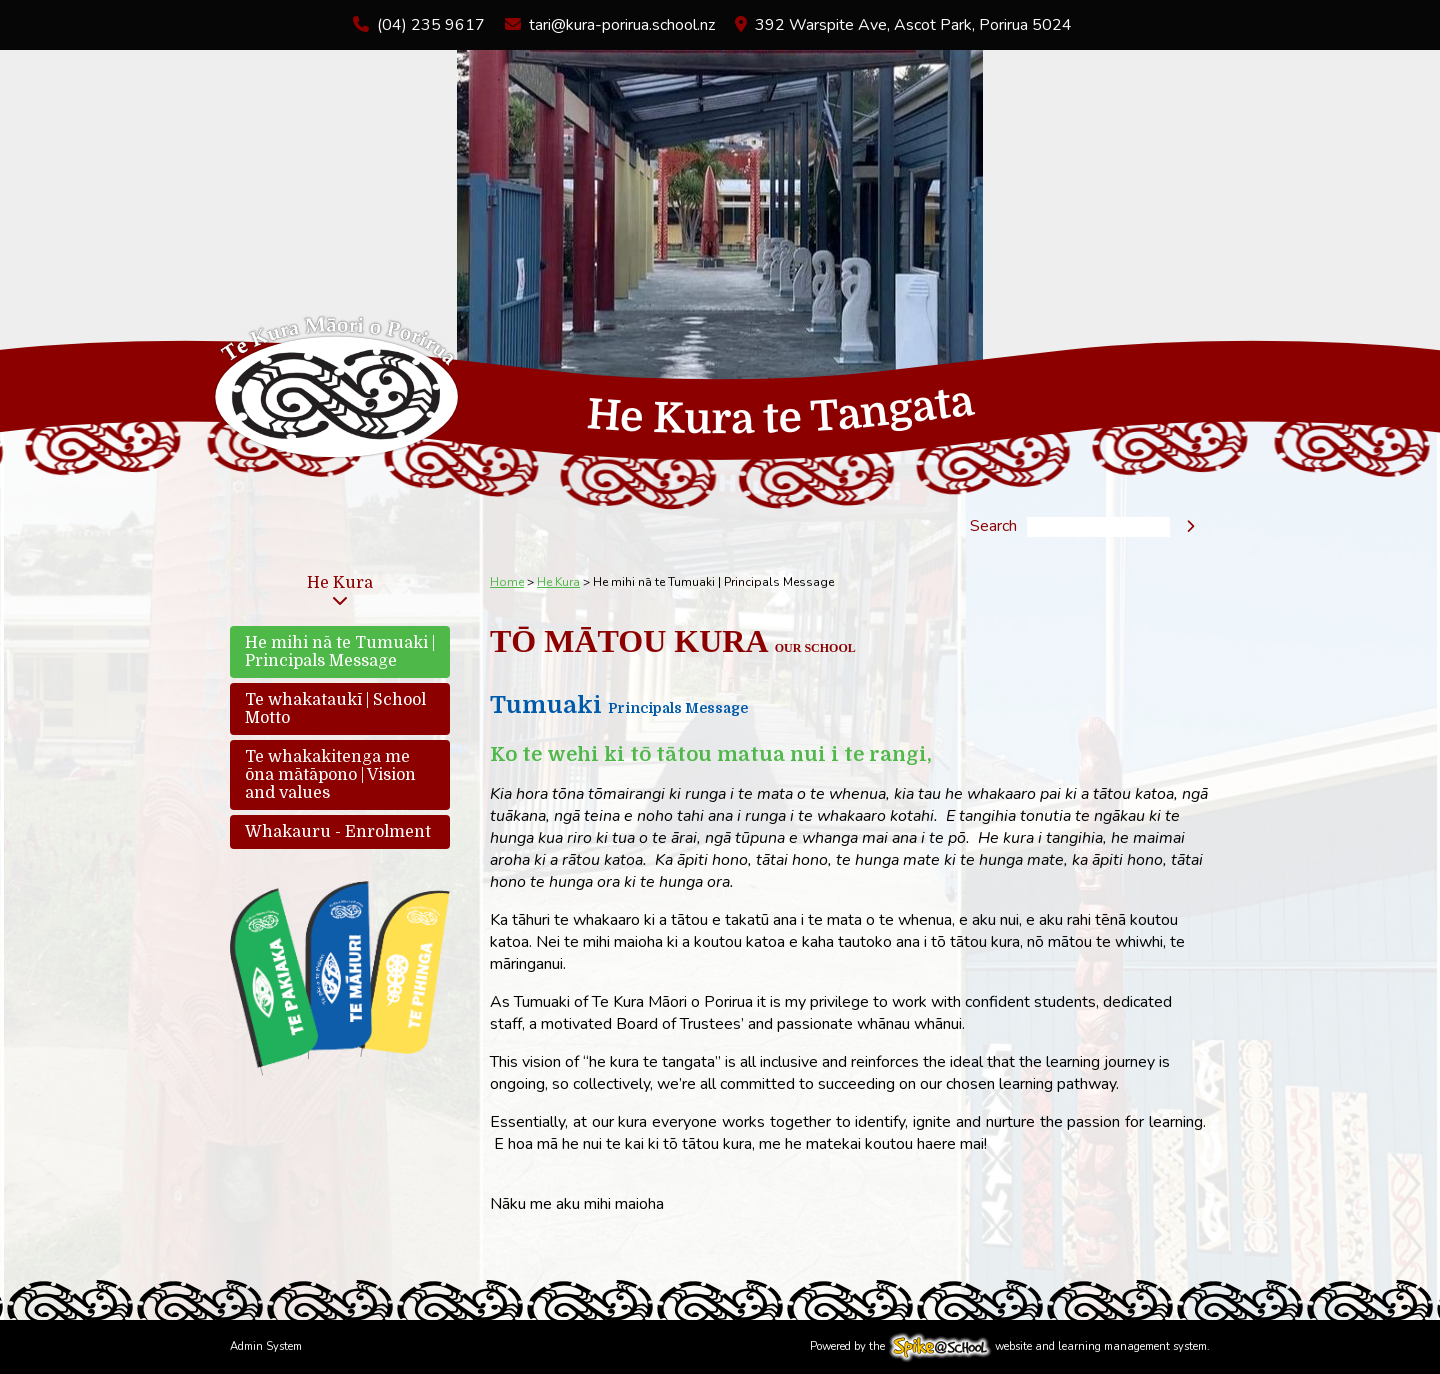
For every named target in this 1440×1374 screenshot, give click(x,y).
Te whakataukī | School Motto (335, 709)
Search (993, 527)
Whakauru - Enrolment (338, 832)
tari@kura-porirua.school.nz (622, 25)
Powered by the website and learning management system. (1010, 1346)
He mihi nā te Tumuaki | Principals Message (340, 652)
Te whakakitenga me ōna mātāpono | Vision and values (330, 775)
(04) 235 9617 (431, 25)
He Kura (340, 583)
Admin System (266, 1346)
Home (507, 582)
